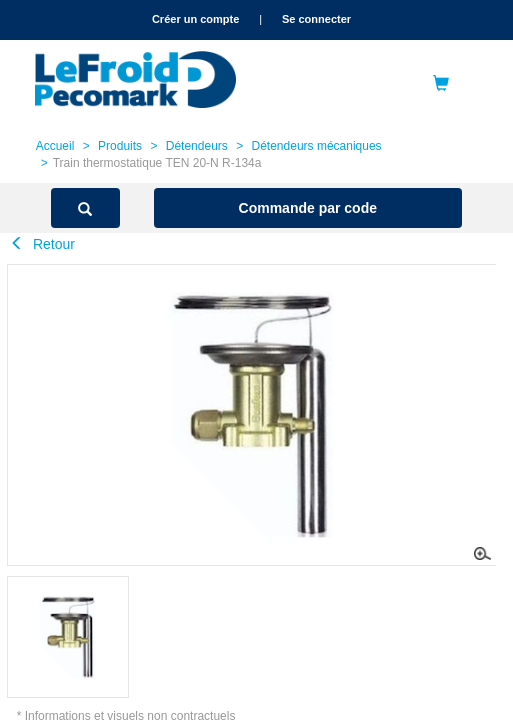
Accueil (55, 146)
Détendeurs (197, 146)
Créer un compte (195, 19)
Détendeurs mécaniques (317, 146)
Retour (42, 244)
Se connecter (316, 19)
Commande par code (308, 208)
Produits (120, 146)
